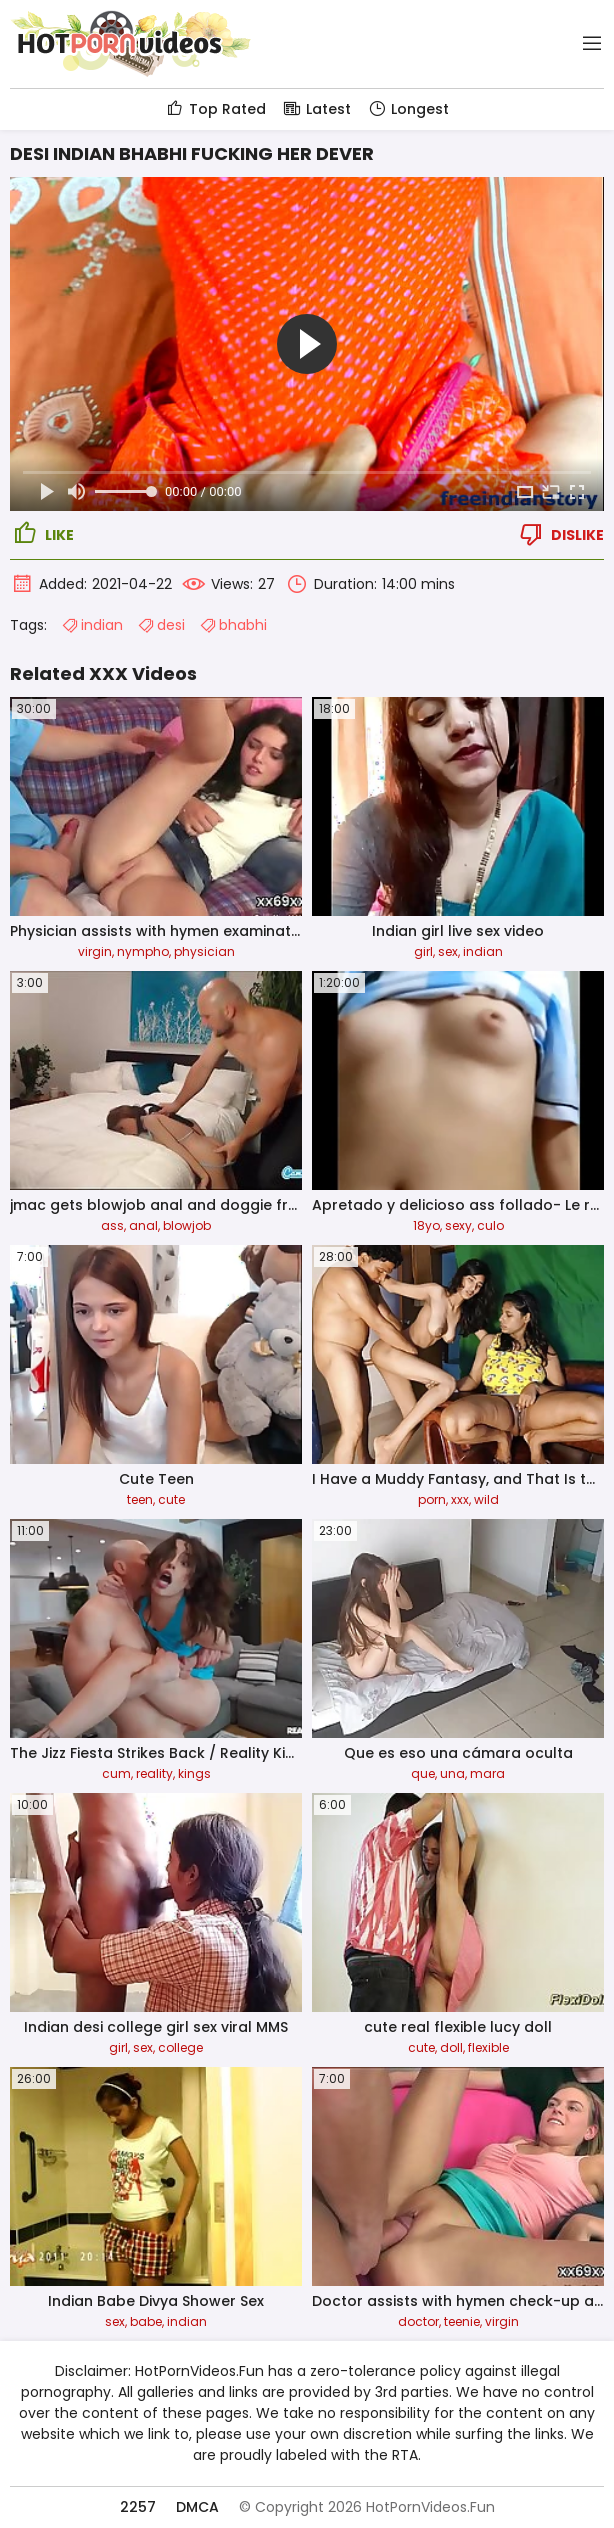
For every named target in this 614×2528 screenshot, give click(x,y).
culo (490, 1225)
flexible (488, 2047)
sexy (458, 1225)
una (452, 1773)
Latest (316, 109)
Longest (408, 109)
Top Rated (215, 109)
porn (432, 1499)
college (180, 2047)
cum (116, 1773)
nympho (143, 951)
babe (146, 2321)
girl (423, 951)
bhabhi (233, 625)
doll (451, 2047)
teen (140, 1499)
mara (487, 1773)
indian (92, 625)
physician (204, 951)
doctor (418, 2321)
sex (448, 951)
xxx (460, 1499)
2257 (138, 2507)
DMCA (197, 2507)
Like (42, 534)
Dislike (560, 534)
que (423, 1773)
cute (171, 1499)
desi (161, 625)
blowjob (187, 1225)
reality (154, 1773)
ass (112, 1225)
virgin (95, 951)
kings (194, 1773)
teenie (462, 2321)
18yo (426, 1225)
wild (486, 1499)
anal (143, 1225)
